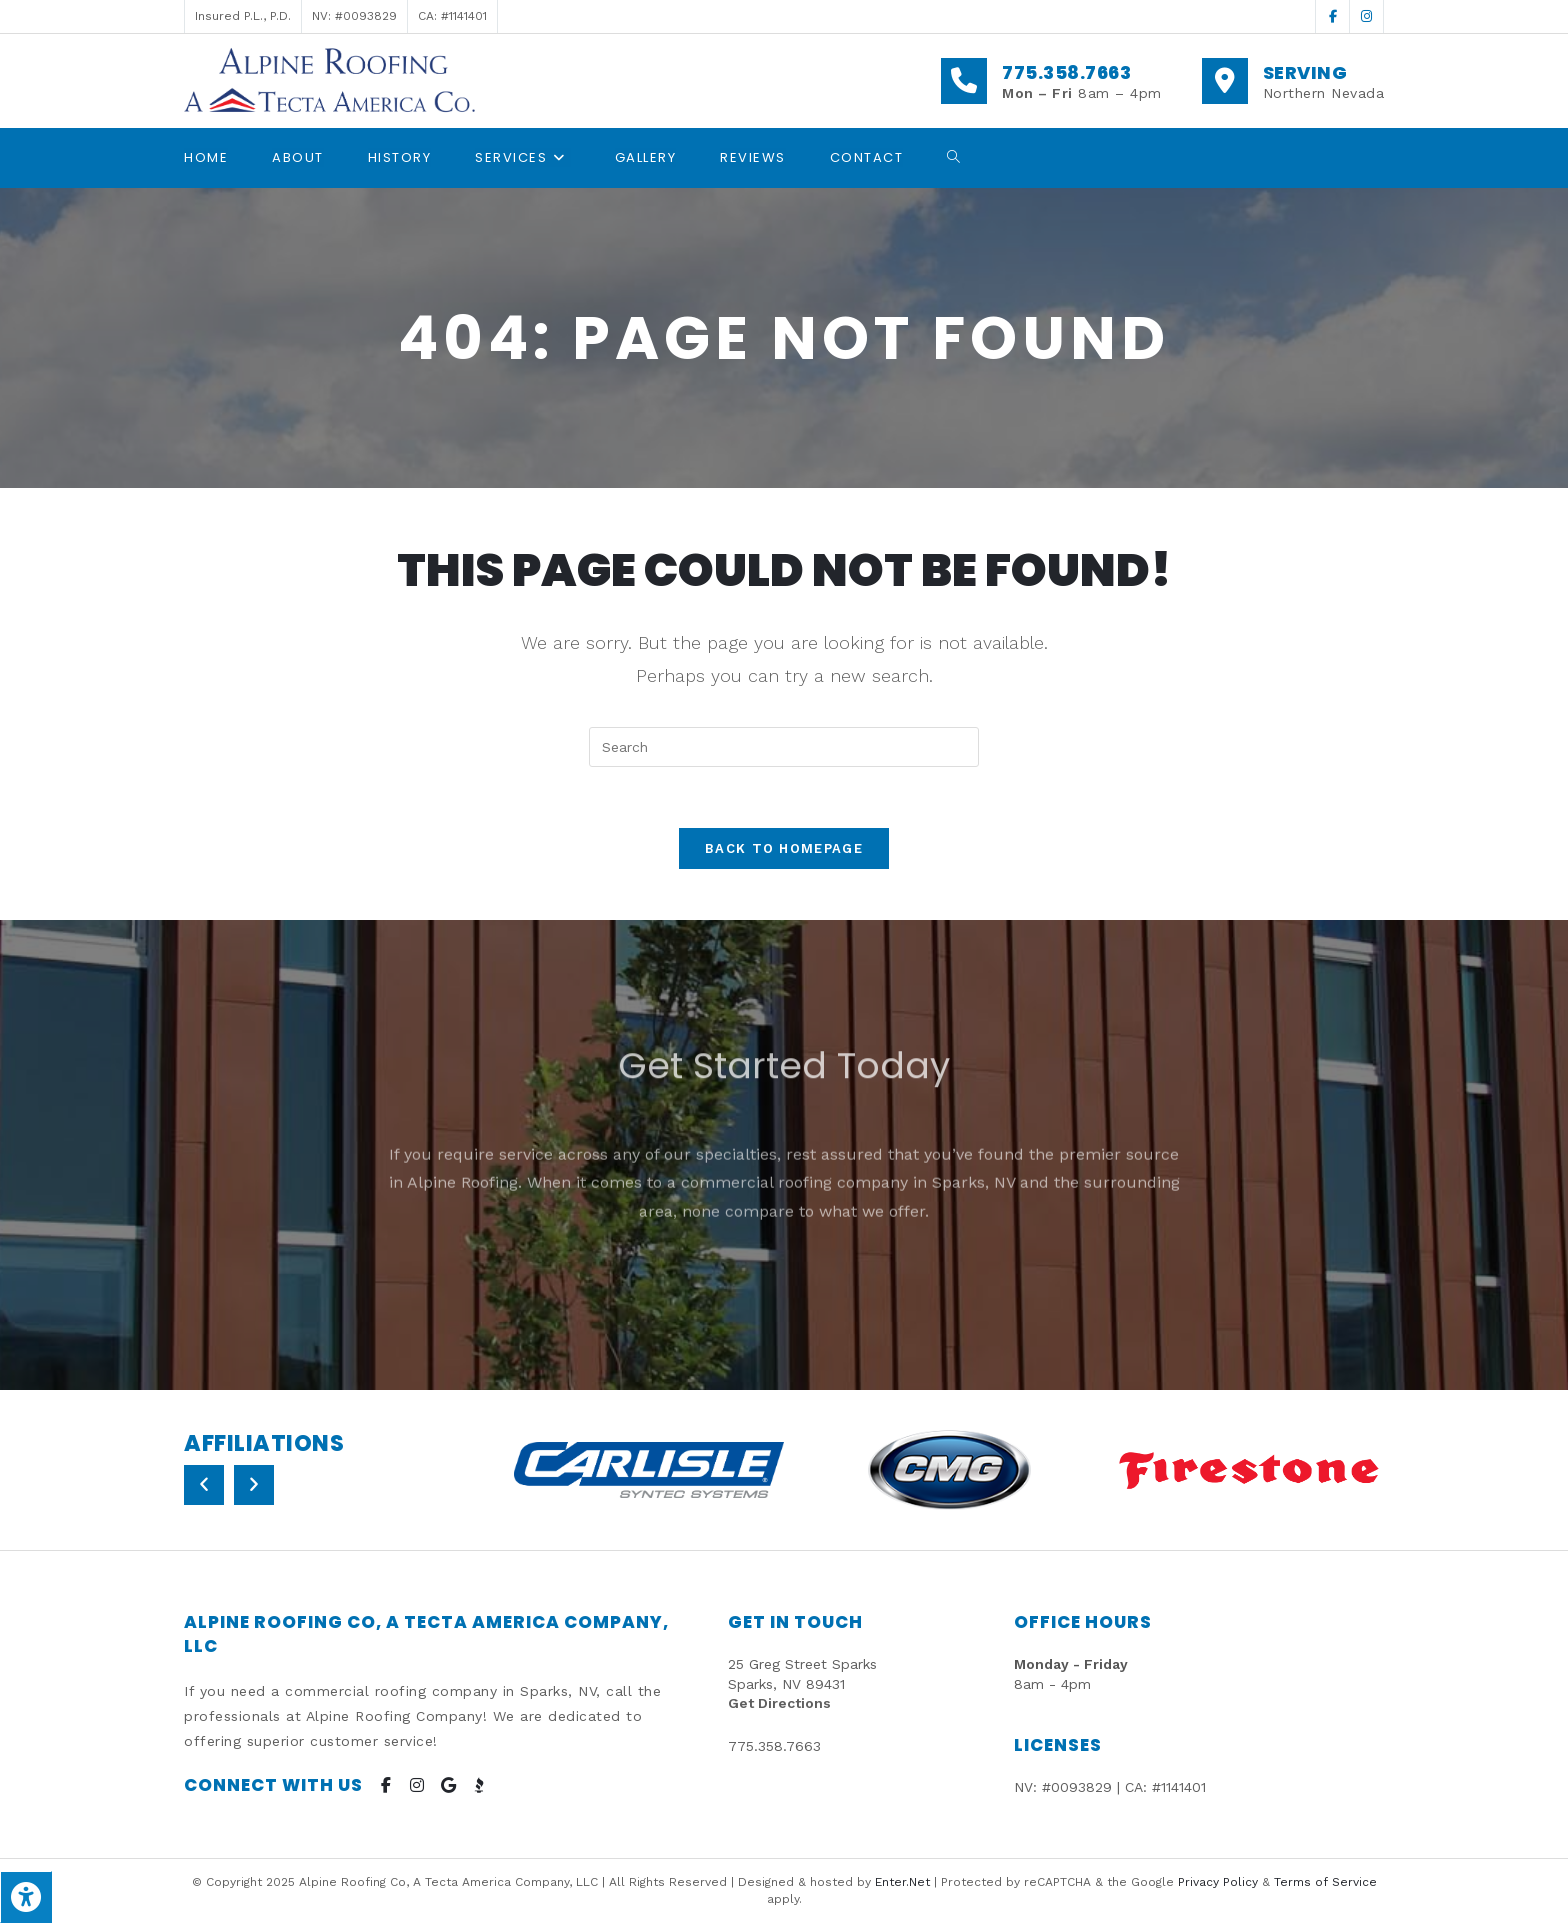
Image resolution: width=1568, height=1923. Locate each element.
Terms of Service (1325, 1882)
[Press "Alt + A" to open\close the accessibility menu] (26, 1897)
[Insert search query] (784, 747)
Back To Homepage (784, 848)
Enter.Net (902, 1882)
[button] (204, 1485)
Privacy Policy (1218, 1882)
